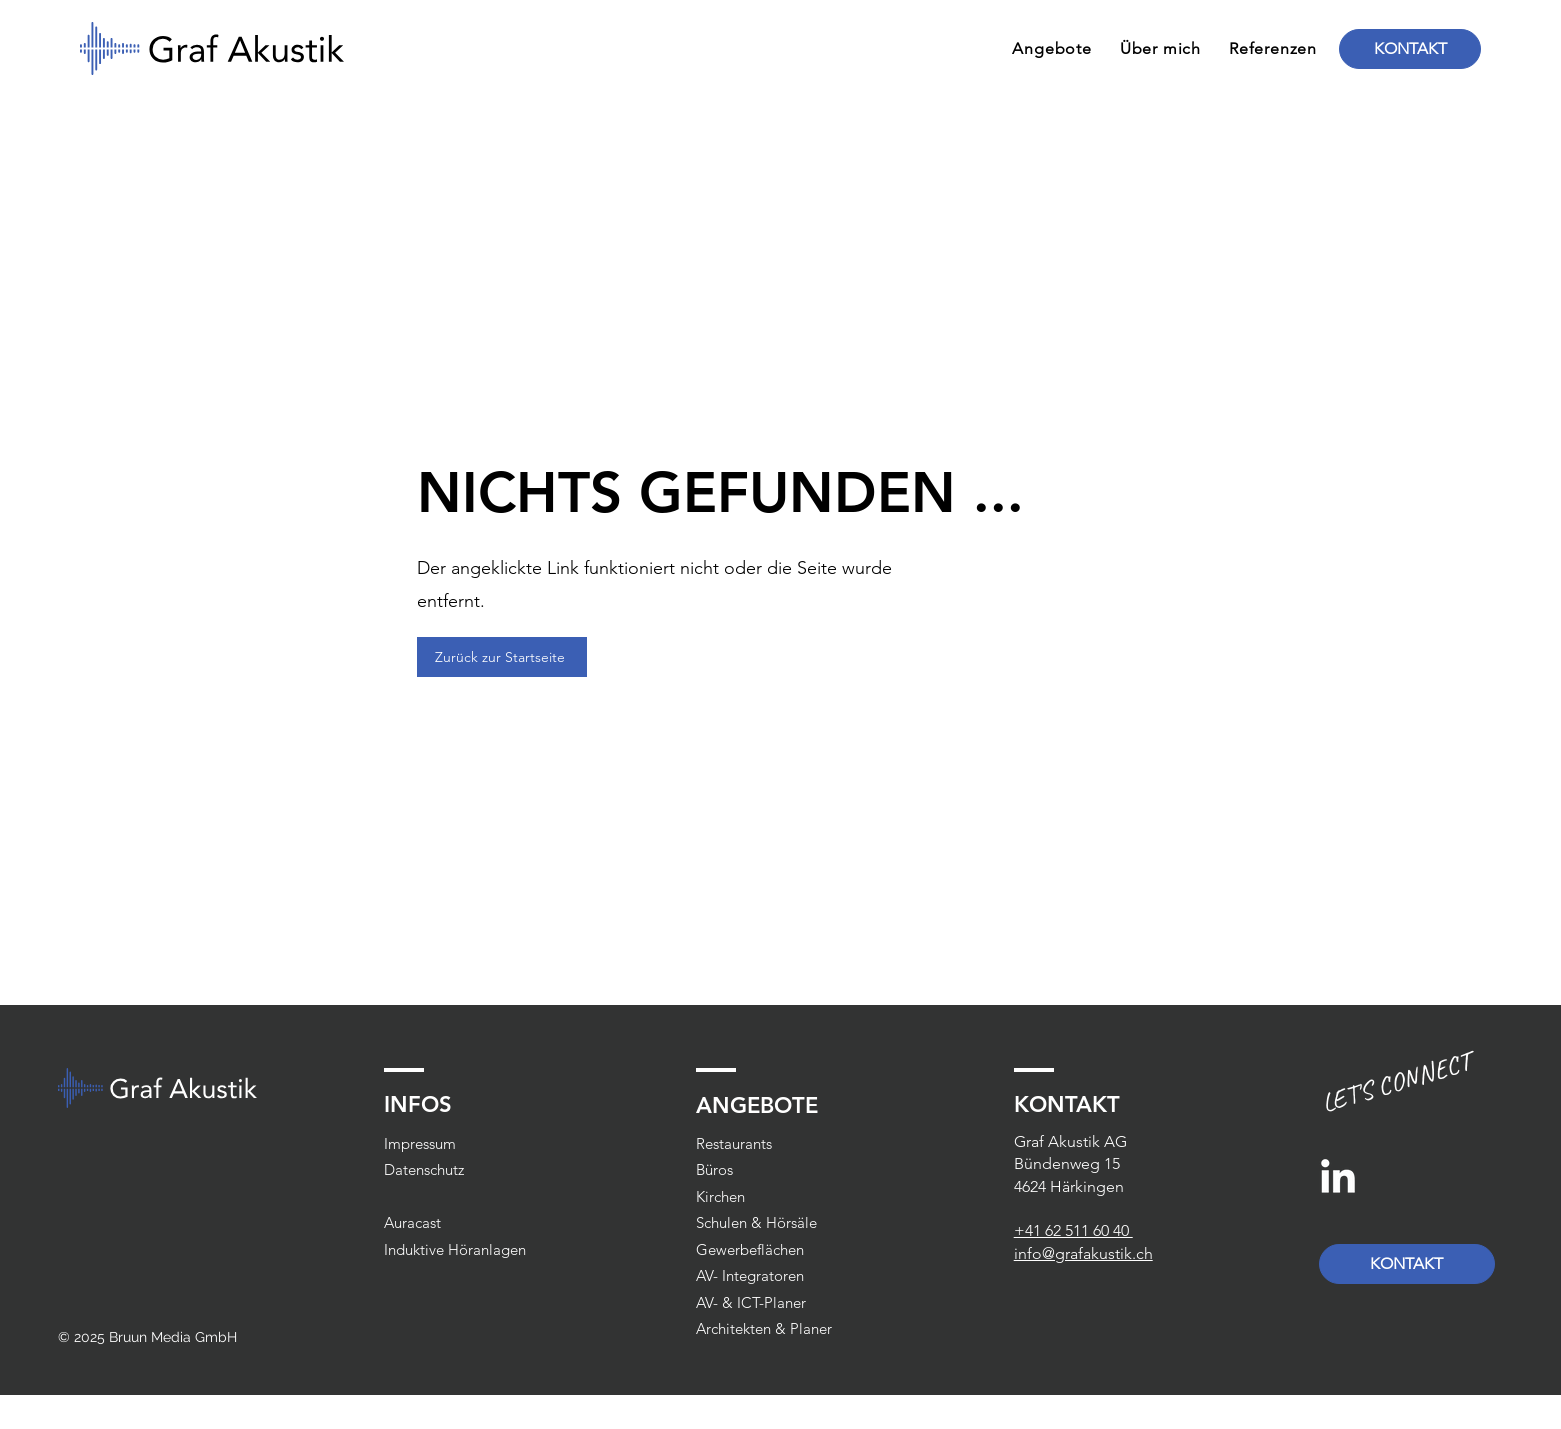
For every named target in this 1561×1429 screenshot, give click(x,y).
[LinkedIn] (1338, 1179)
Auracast (412, 1222)
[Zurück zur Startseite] (502, 657)
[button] (1051, 48)
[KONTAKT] (1410, 49)
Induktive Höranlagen (455, 1249)
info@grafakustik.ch (1083, 1253)
